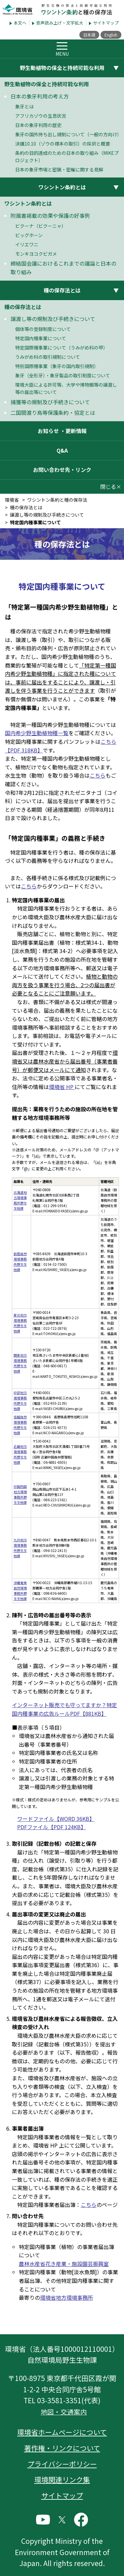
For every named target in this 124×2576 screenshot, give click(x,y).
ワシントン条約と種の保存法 (57, 499)
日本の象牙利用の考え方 (40, 96)
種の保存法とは (22, 307)
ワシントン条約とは (28, 203)
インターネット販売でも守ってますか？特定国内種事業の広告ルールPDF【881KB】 (64, 1709)
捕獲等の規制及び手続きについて (50, 402)
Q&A (62, 450)
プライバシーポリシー (62, 2464)
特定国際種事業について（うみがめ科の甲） (61, 347)
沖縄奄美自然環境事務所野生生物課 (20, 1590)
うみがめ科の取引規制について (47, 357)
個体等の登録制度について (43, 329)
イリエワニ (26, 244)
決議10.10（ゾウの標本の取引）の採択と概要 (62, 143)
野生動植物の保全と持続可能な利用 (46, 84)
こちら (97, 775)
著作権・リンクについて (62, 2448)
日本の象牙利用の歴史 (38, 125)
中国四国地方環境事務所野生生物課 (20, 1494)
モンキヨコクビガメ (36, 253)
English (110, 34)
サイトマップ (106, 23)
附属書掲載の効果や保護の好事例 (50, 216)
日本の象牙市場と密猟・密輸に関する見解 (59, 169)
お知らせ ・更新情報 (62, 431)
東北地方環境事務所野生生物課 (20, 1323)
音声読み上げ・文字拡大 (59, 23)
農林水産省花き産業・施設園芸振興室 (64, 2264)
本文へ (20, 23)
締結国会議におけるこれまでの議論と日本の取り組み (63, 267)
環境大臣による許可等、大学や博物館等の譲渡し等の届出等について (66, 388)
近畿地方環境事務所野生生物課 (20, 1454)
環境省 (12, 499)
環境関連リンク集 (62, 2479)
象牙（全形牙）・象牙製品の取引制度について (62, 375)
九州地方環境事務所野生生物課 (20, 1547)
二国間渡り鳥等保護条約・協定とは (53, 413)
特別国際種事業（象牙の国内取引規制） (57, 366)
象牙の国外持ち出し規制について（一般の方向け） (68, 134)
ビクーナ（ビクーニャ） (40, 226)
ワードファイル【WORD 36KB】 (56, 1819)
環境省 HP (62, 1087)
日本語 (89, 34)
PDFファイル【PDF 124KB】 (51, 1827)
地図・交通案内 (64, 2411)
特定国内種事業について (40, 338)
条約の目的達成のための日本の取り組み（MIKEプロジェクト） (67, 156)
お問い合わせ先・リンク (62, 470)
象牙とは (24, 106)
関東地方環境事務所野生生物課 (20, 1363)
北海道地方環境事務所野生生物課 (20, 1200)
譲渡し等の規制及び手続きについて (53, 319)
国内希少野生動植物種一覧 (36, 733)
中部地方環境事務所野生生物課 (20, 1400)
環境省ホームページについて (62, 2432)
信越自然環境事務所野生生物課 (20, 1424)
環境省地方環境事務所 (66, 2297)
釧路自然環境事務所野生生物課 (20, 1261)
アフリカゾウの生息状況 (40, 115)
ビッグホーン (29, 235)
